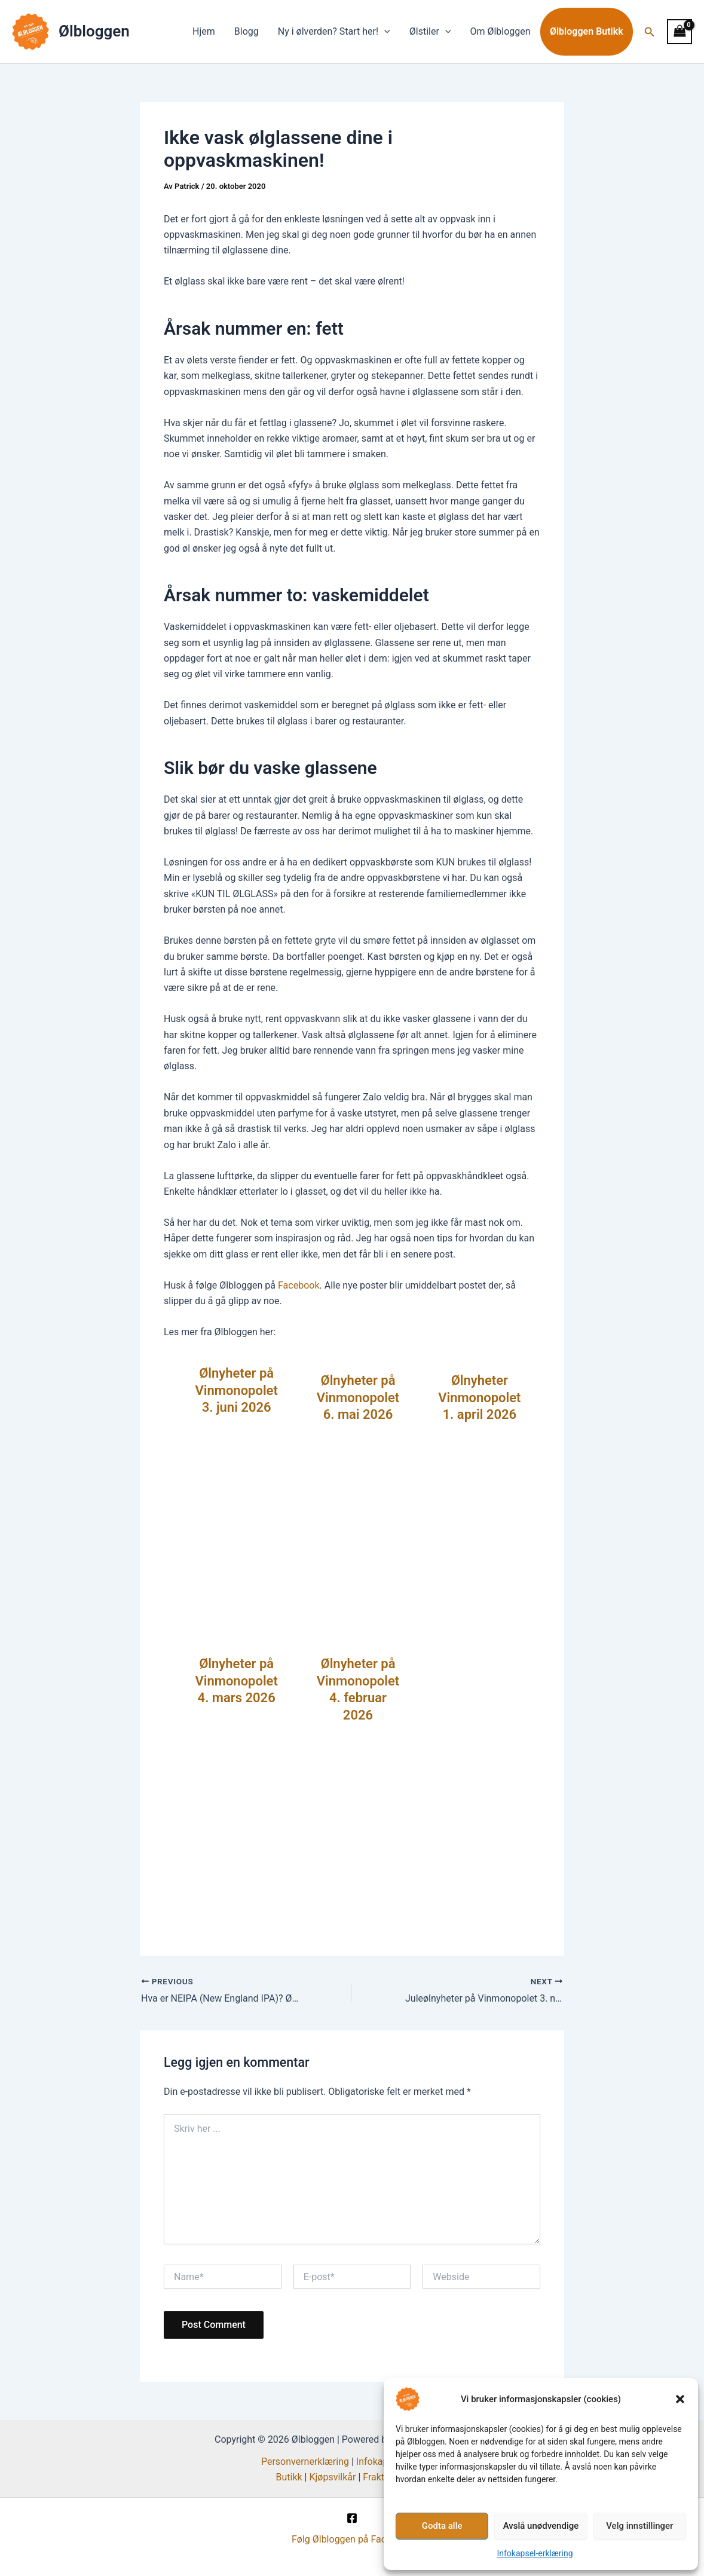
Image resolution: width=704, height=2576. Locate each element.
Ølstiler (430, 32)
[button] (680, 2399)
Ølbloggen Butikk (586, 32)
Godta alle (442, 2525)
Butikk (289, 2477)
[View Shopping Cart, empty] (679, 31)
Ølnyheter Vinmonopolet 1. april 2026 (479, 1397)
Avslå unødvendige (541, 2525)
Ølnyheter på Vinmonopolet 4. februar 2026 (358, 1689)
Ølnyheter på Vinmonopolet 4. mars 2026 (236, 1680)
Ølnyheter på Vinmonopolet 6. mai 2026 (358, 1397)
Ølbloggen (94, 31)
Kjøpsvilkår (332, 2477)
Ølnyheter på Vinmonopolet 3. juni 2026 (236, 1390)
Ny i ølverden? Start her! (334, 32)
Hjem (203, 31)
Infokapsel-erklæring (535, 2553)
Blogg (246, 31)
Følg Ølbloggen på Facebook (352, 2539)
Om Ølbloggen (500, 31)
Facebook (298, 1285)
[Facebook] (352, 2518)
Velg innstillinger (639, 2525)
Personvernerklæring (305, 2461)
